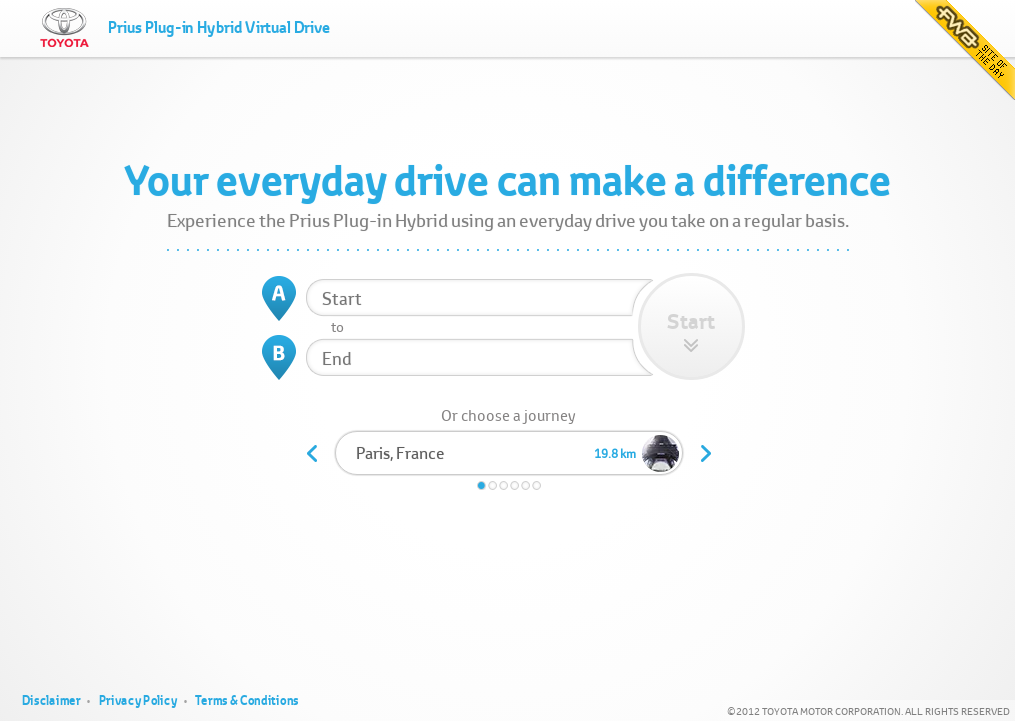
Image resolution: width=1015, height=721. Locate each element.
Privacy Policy (138, 700)
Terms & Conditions (247, 700)
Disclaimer (51, 700)
